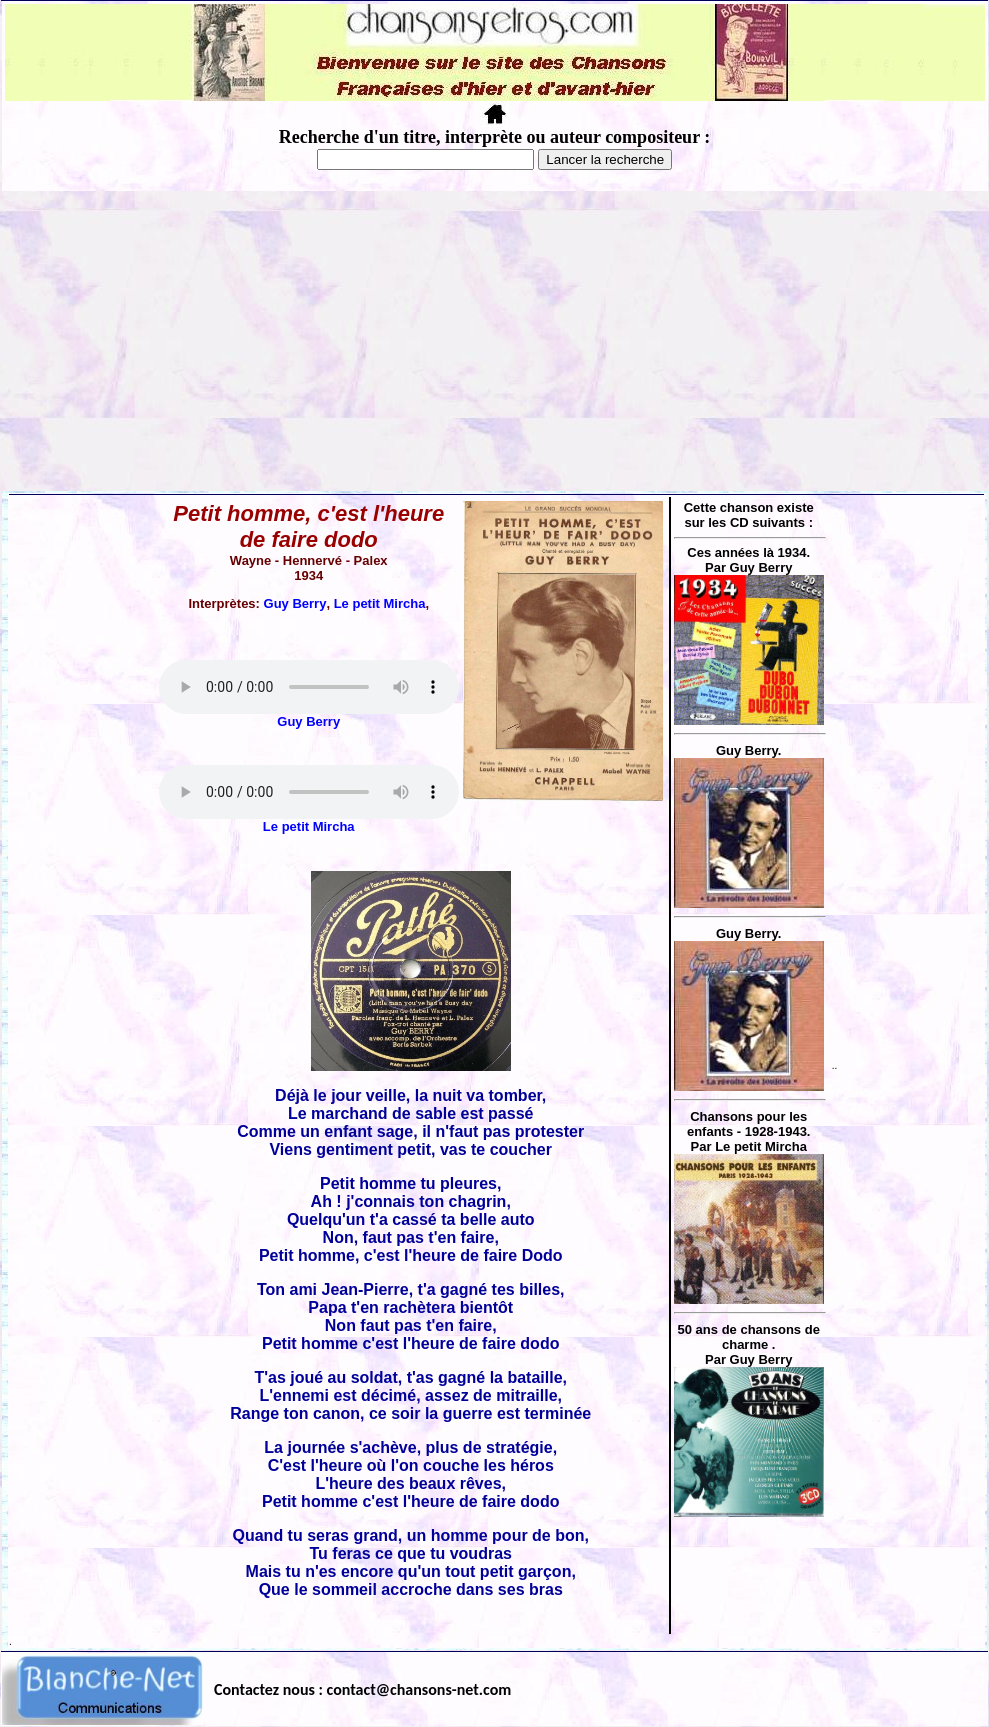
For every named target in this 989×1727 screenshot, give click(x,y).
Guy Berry (295, 603)
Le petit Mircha (380, 603)
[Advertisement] (494, 341)
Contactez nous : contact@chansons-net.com (362, 1689)
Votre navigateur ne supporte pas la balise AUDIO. (309, 687)
